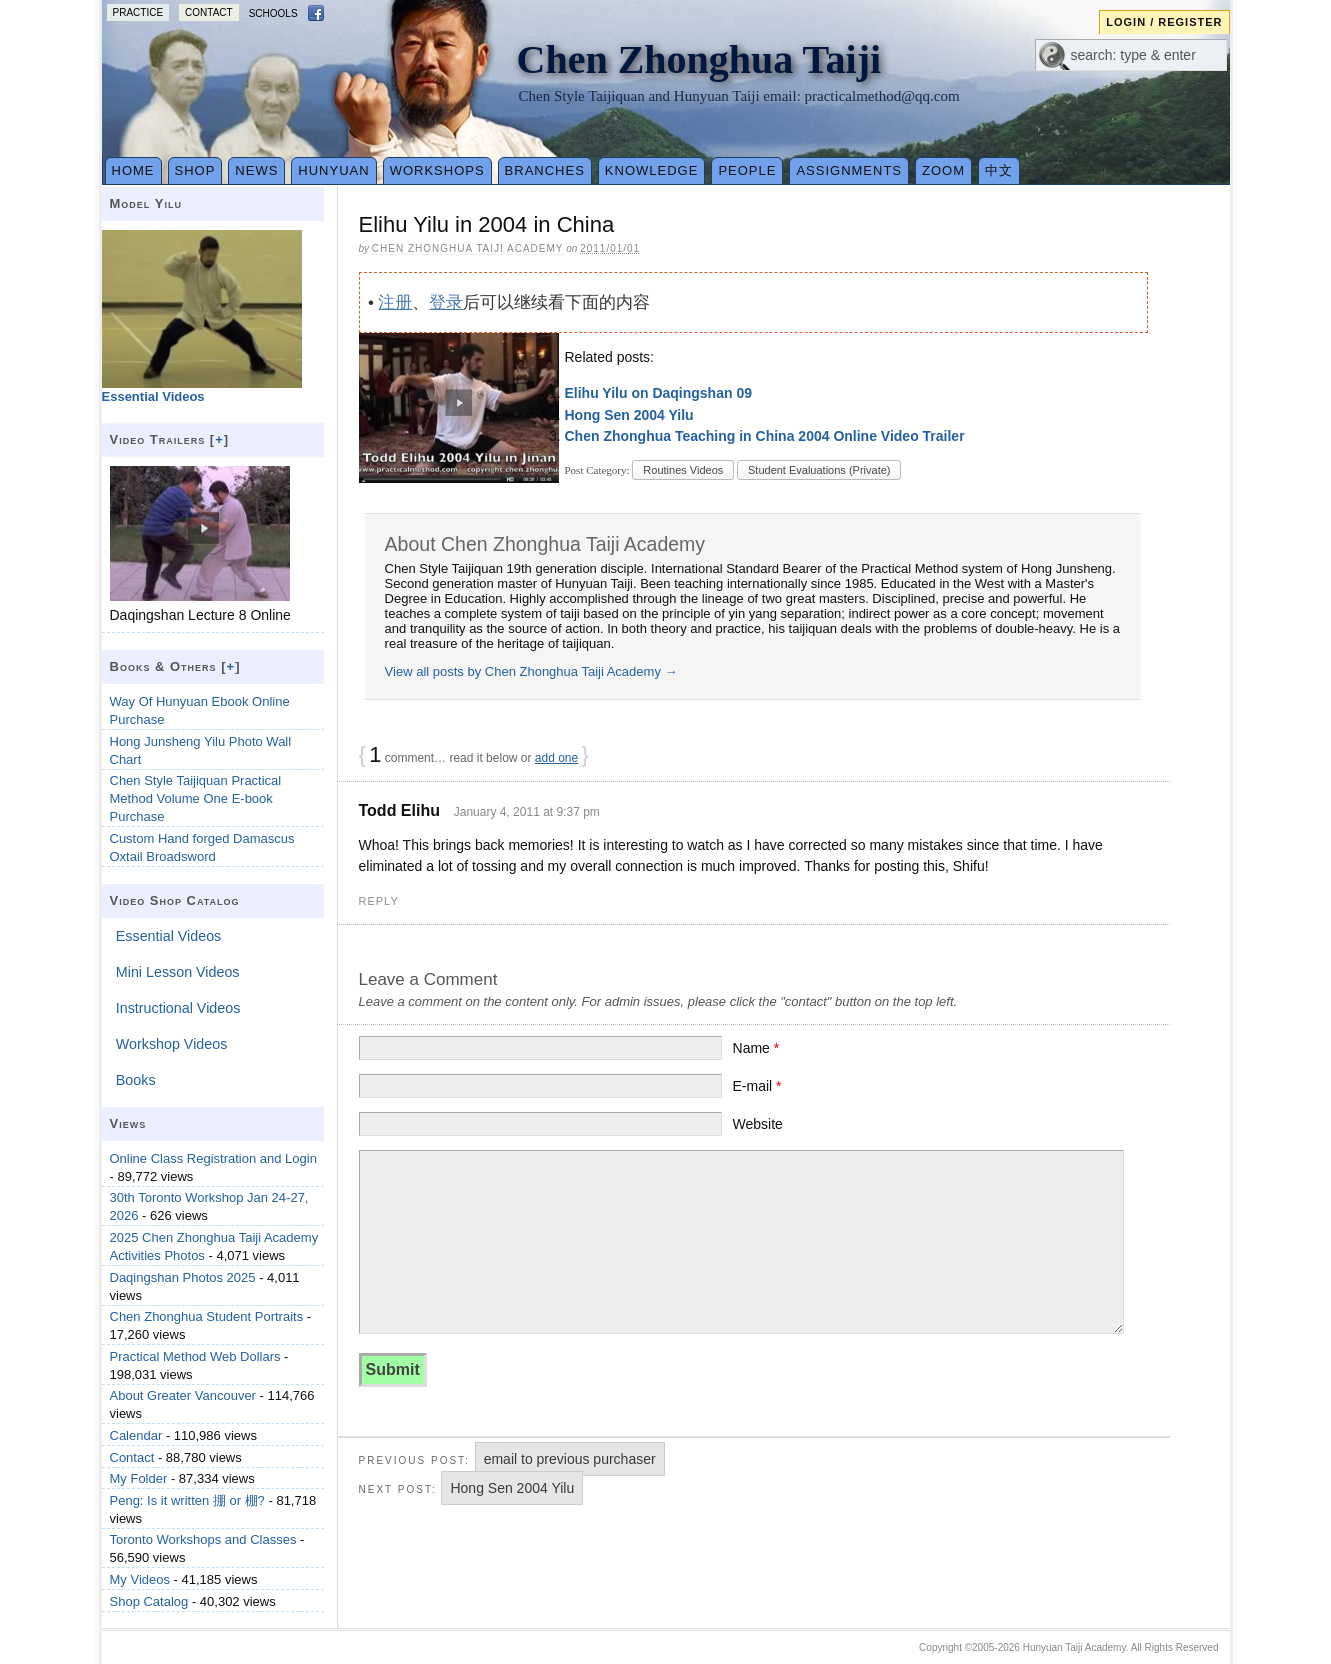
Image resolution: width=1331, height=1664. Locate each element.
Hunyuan (333, 170)
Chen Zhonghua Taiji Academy (468, 248)
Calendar (136, 1435)
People (747, 170)
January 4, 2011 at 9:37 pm (527, 812)
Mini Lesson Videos (178, 972)
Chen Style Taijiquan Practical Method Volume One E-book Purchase (196, 798)
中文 (999, 170)
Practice (138, 12)
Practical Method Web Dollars (195, 1356)
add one (556, 758)
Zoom (943, 170)
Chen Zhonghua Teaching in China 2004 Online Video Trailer (765, 436)
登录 (446, 302)
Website (758, 1124)
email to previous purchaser (570, 1459)
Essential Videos (168, 936)
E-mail (757, 1086)
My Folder (139, 1478)
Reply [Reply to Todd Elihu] (379, 901)
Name (756, 1048)
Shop (195, 170)
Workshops (437, 170)
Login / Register (1164, 22)
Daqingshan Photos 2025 (183, 1277)
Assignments (849, 170)
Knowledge (652, 170)
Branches (545, 170)
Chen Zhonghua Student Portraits (207, 1316)
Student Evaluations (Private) (819, 470)
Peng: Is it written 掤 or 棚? (187, 1500)
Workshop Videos (172, 1044)
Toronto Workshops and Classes (203, 1539)
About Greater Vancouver (183, 1395)
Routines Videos (683, 470)
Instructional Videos (178, 1008)
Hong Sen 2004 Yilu (629, 415)
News (256, 170)
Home (133, 170)
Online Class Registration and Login (213, 1158)
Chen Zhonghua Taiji (699, 59)
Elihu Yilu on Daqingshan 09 (658, 393)
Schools (273, 13)
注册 (395, 302)
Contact (209, 12)
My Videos (140, 1579)
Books (136, 1080)
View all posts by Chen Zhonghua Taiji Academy (531, 671)
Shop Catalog (149, 1601)
